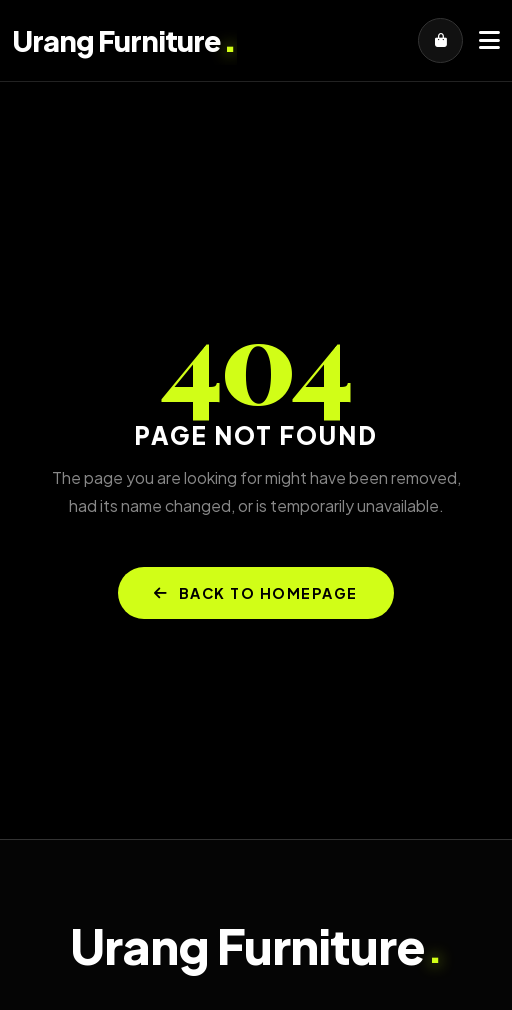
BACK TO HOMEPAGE (256, 593)
